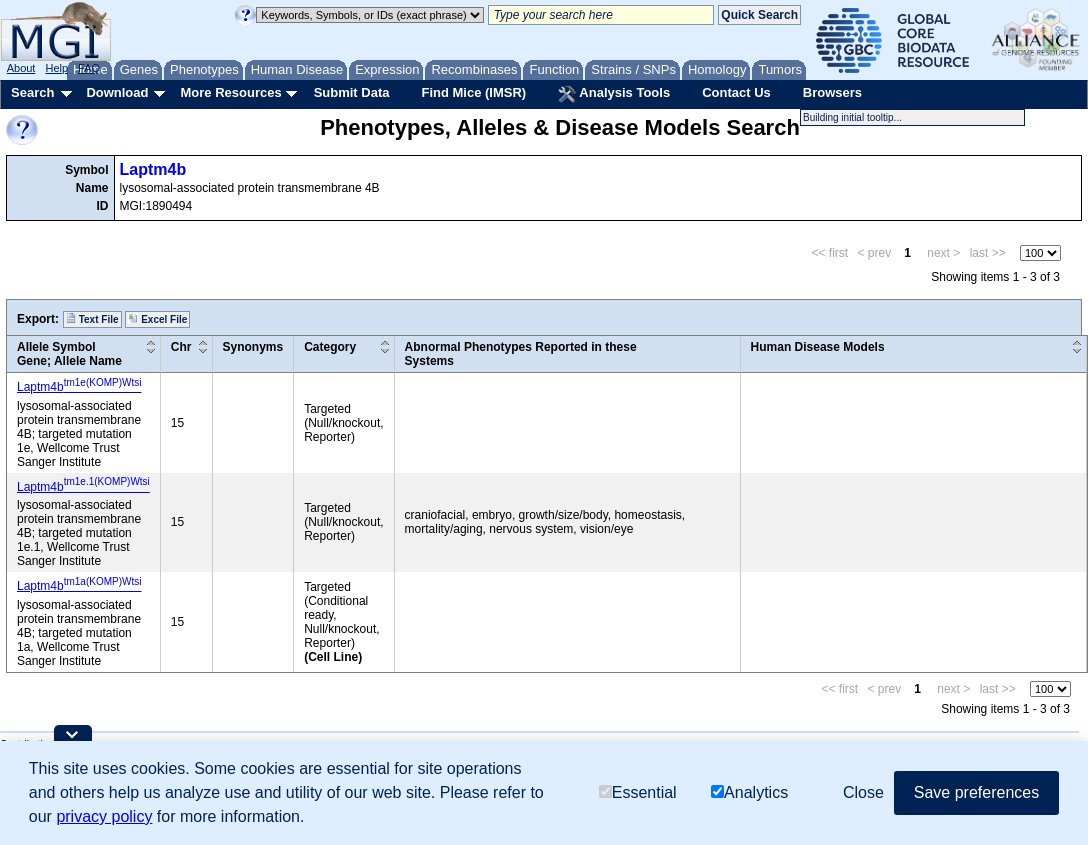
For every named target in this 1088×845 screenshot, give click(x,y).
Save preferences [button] (976, 792)
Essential (638, 792)
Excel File (157, 319)
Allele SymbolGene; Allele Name (69, 354)
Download (117, 92)
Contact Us (736, 92)
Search (32, 92)
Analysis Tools (614, 94)
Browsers (832, 92)
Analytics (749, 792)
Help (56, 68)
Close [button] (863, 792)
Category (330, 347)
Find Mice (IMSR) (473, 92)
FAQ (89, 68)
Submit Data (352, 92)
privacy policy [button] (104, 816)
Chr (181, 347)
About (21, 68)
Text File (92, 319)
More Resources (230, 92)
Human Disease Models (818, 347)
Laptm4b (153, 169)
